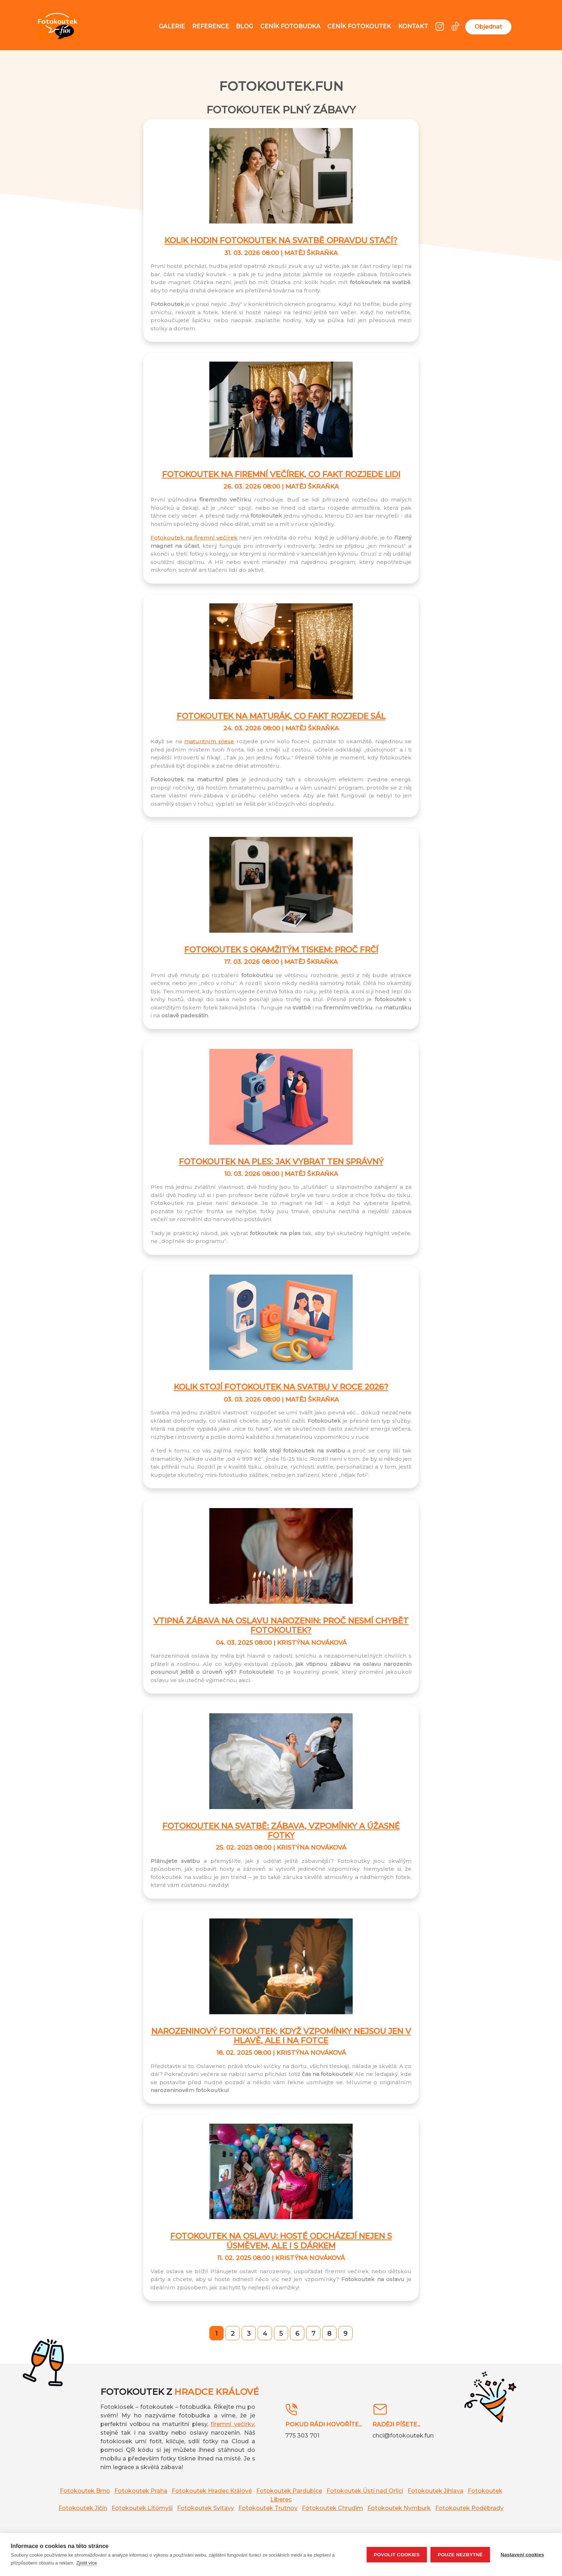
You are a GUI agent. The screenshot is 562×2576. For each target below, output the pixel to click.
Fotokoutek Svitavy (205, 2508)
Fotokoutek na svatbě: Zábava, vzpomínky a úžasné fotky (281, 1830)
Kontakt (413, 26)
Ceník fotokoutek (359, 26)
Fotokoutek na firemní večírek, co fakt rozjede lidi (281, 474)
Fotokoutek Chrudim (332, 2508)
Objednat (488, 26)
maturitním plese (209, 741)
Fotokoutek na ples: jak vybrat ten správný (281, 1162)
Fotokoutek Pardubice (289, 2490)
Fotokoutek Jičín (82, 2508)
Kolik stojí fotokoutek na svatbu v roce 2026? (281, 1387)
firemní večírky (232, 2424)
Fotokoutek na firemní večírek (194, 537)
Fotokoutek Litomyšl (142, 2508)
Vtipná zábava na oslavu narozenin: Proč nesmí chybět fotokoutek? (281, 1625)
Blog (244, 26)
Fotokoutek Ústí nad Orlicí (365, 2490)
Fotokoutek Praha (140, 2490)
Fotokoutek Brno (85, 2490)
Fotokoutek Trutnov (267, 2508)
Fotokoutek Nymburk (399, 2508)
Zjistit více (86, 2563)
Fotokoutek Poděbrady (469, 2508)
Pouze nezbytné (460, 2554)
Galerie (172, 26)
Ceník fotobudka (290, 26)
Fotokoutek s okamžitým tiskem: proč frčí (281, 950)
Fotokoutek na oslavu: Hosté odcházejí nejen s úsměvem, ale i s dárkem (281, 2240)
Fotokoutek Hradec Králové (212, 2490)
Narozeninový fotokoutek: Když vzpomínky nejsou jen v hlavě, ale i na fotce (281, 2035)
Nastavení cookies (522, 2554)
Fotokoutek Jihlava (435, 2490)
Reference (210, 26)
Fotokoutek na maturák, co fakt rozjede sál (281, 716)
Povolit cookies (397, 2554)
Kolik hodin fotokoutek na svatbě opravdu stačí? (281, 240)
